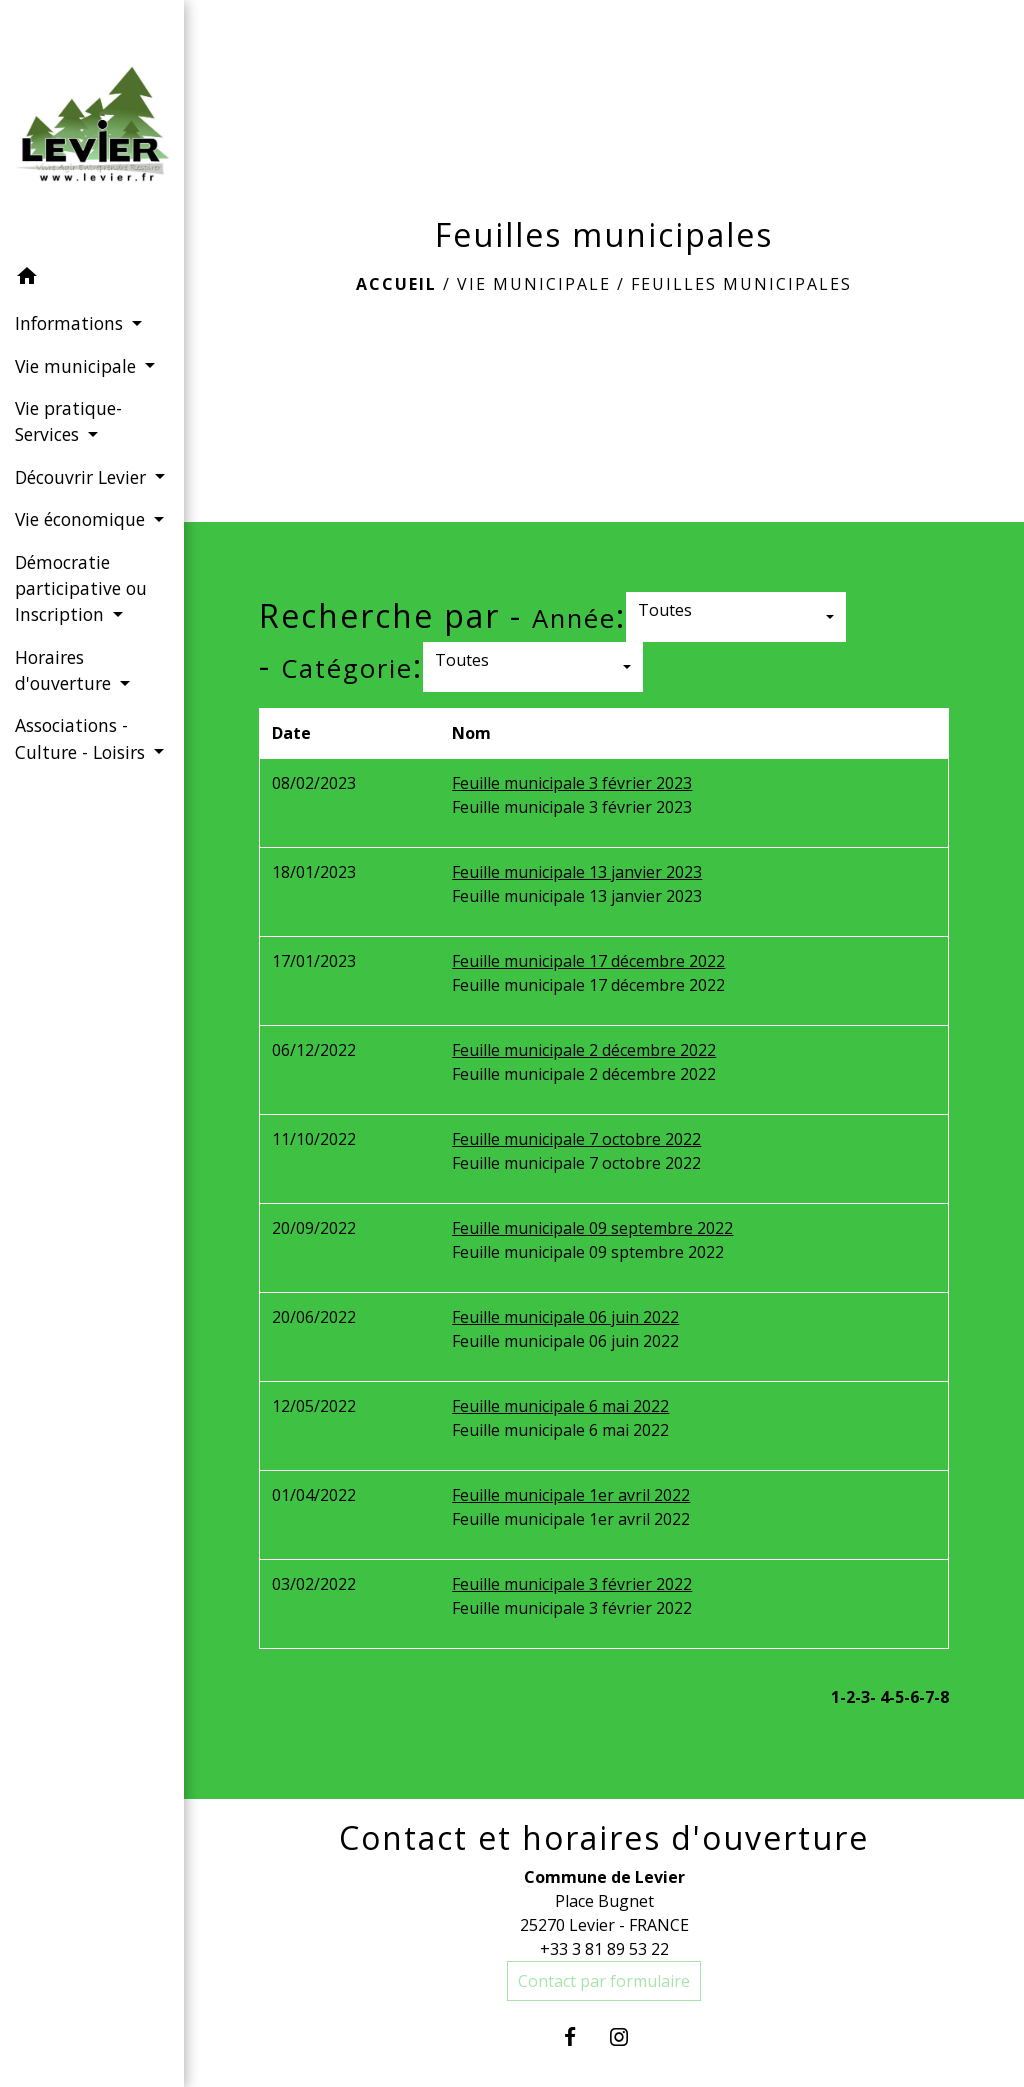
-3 (862, 1697)
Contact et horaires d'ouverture (604, 1838)
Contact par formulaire (604, 1981)
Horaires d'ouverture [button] (65, 670)
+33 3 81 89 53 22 (604, 1949)
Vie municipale (534, 284)
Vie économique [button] (82, 519)
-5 (896, 1697)
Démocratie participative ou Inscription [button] (81, 588)
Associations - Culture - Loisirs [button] (82, 738)
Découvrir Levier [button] (83, 477)
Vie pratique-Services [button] (68, 421)
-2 (847, 1697)
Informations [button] (71, 323)
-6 (911, 1697)
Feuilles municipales (741, 284)
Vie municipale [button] (78, 366)
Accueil (396, 284)
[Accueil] (92, 128)
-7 (926, 1697)
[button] (92, 279)
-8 (941, 1697)
